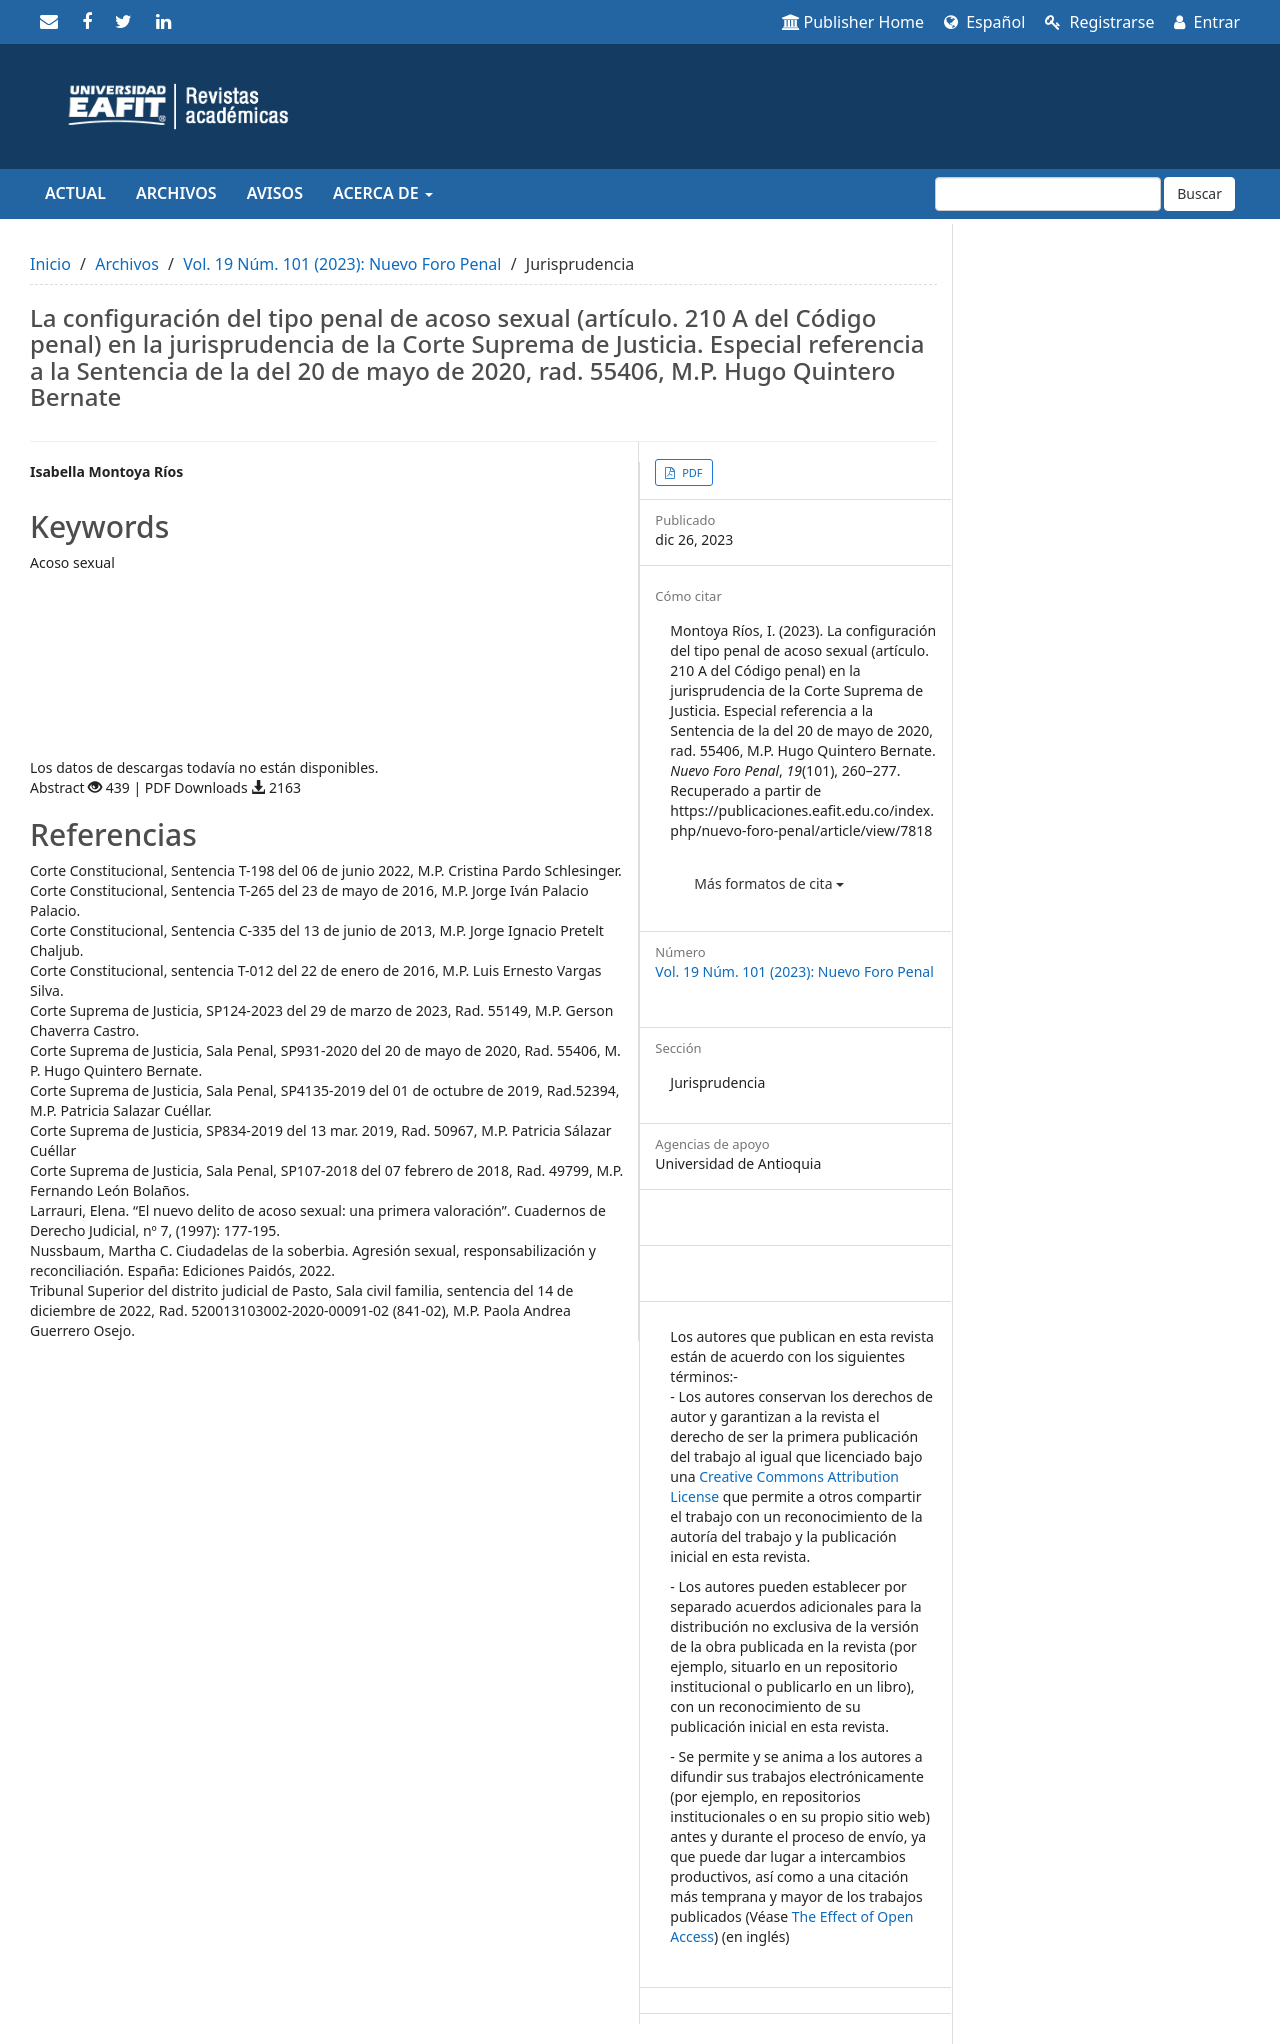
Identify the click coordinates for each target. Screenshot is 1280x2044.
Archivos (176, 193)
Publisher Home (853, 22)
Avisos (275, 193)
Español (984, 22)
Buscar (1199, 193)
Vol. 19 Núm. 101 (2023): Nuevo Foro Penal (342, 264)
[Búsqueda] (1048, 194)
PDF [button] (690, 472)
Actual (75, 193)
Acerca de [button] (383, 193)
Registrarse (1099, 22)
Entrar (1207, 22)
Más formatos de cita (769, 883)
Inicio (50, 264)
